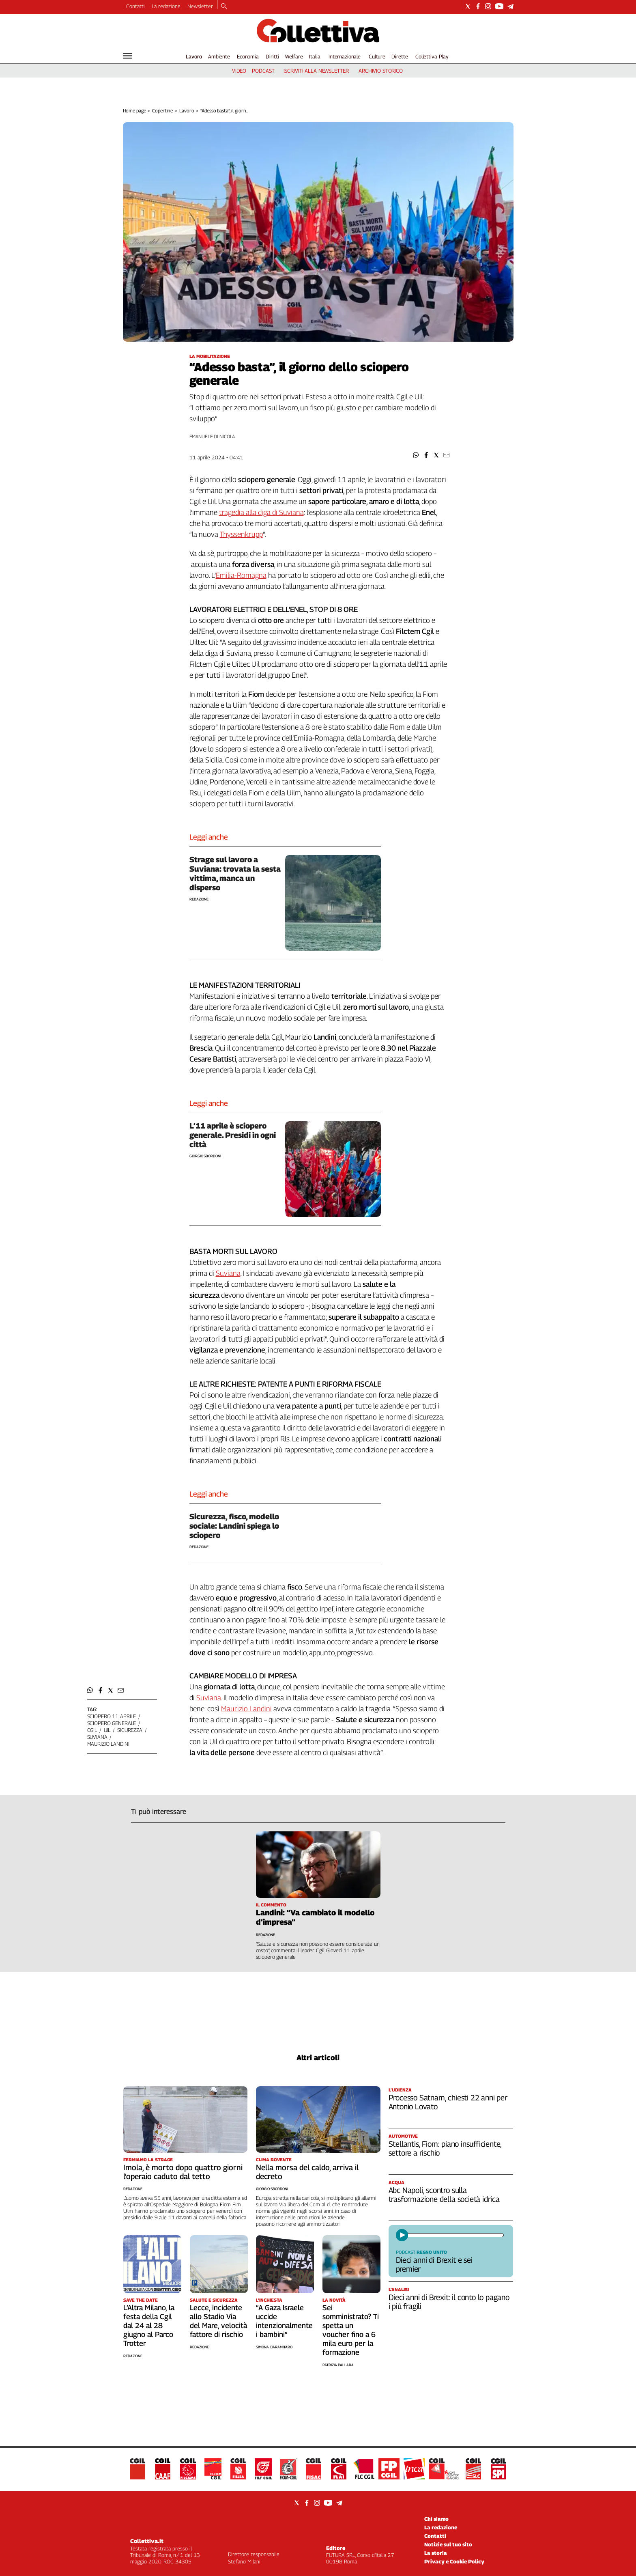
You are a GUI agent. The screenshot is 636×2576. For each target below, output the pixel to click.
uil (107, 1730)
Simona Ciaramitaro (274, 2347)
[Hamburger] (127, 55)
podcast (263, 70)
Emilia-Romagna (241, 575)
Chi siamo (436, 2519)
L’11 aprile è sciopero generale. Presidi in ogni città (232, 1135)
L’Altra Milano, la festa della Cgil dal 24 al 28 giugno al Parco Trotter (148, 2325)
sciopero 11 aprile (111, 1716)
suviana (97, 1737)
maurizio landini (108, 1743)
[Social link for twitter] (468, 6)
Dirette (399, 56)
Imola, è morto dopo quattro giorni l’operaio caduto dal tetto (183, 2172)
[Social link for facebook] (478, 6)
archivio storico (381, 70)
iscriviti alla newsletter (316, 70)
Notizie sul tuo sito (448, 2544)
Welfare (294, 56)
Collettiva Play (432, 56)
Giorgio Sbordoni (205, 1156)
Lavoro (194, 56)
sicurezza (129, 1730)
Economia (248, 56)
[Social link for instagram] (488, 6)
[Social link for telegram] (510, 6)
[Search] (224, 7)
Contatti (135, 6)
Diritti (272, 56)
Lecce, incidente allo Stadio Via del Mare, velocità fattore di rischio (218, 2321)
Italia (314, 56)
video (239, 70)
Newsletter (200, 6)
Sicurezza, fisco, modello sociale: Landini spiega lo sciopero (234, 1526)
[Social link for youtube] (499, 6)
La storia (435, 2553)
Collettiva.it (146, 2540)
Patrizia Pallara (338, 2365)
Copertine (162, 111)
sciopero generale (111, 1723)
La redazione (166, 6)
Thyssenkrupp (241, 534)
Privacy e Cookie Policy (454, 2561)
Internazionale (345, 56)
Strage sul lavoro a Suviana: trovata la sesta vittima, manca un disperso (235, 873)
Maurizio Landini (246, 1708)
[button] (416, 455)
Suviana (228, 1273)
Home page (134, 111)
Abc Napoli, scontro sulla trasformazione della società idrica (444, 2194)
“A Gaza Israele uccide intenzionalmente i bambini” (284, 2321)
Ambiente (219, 56)
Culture (377, 56)
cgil (92, 1730)
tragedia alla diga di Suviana (261, 512)
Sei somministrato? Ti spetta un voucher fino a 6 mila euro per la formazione (350, 2329)
